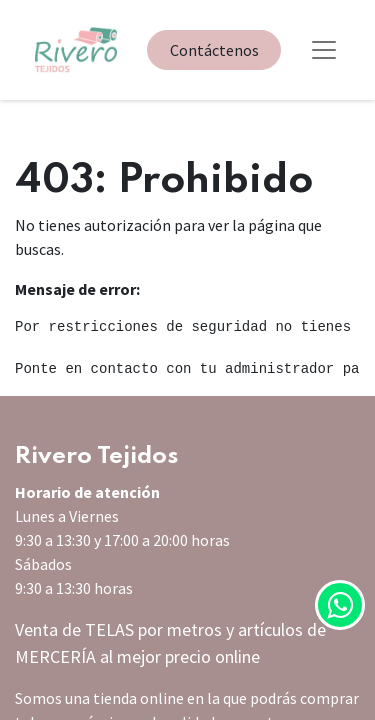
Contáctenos (214, 50)
